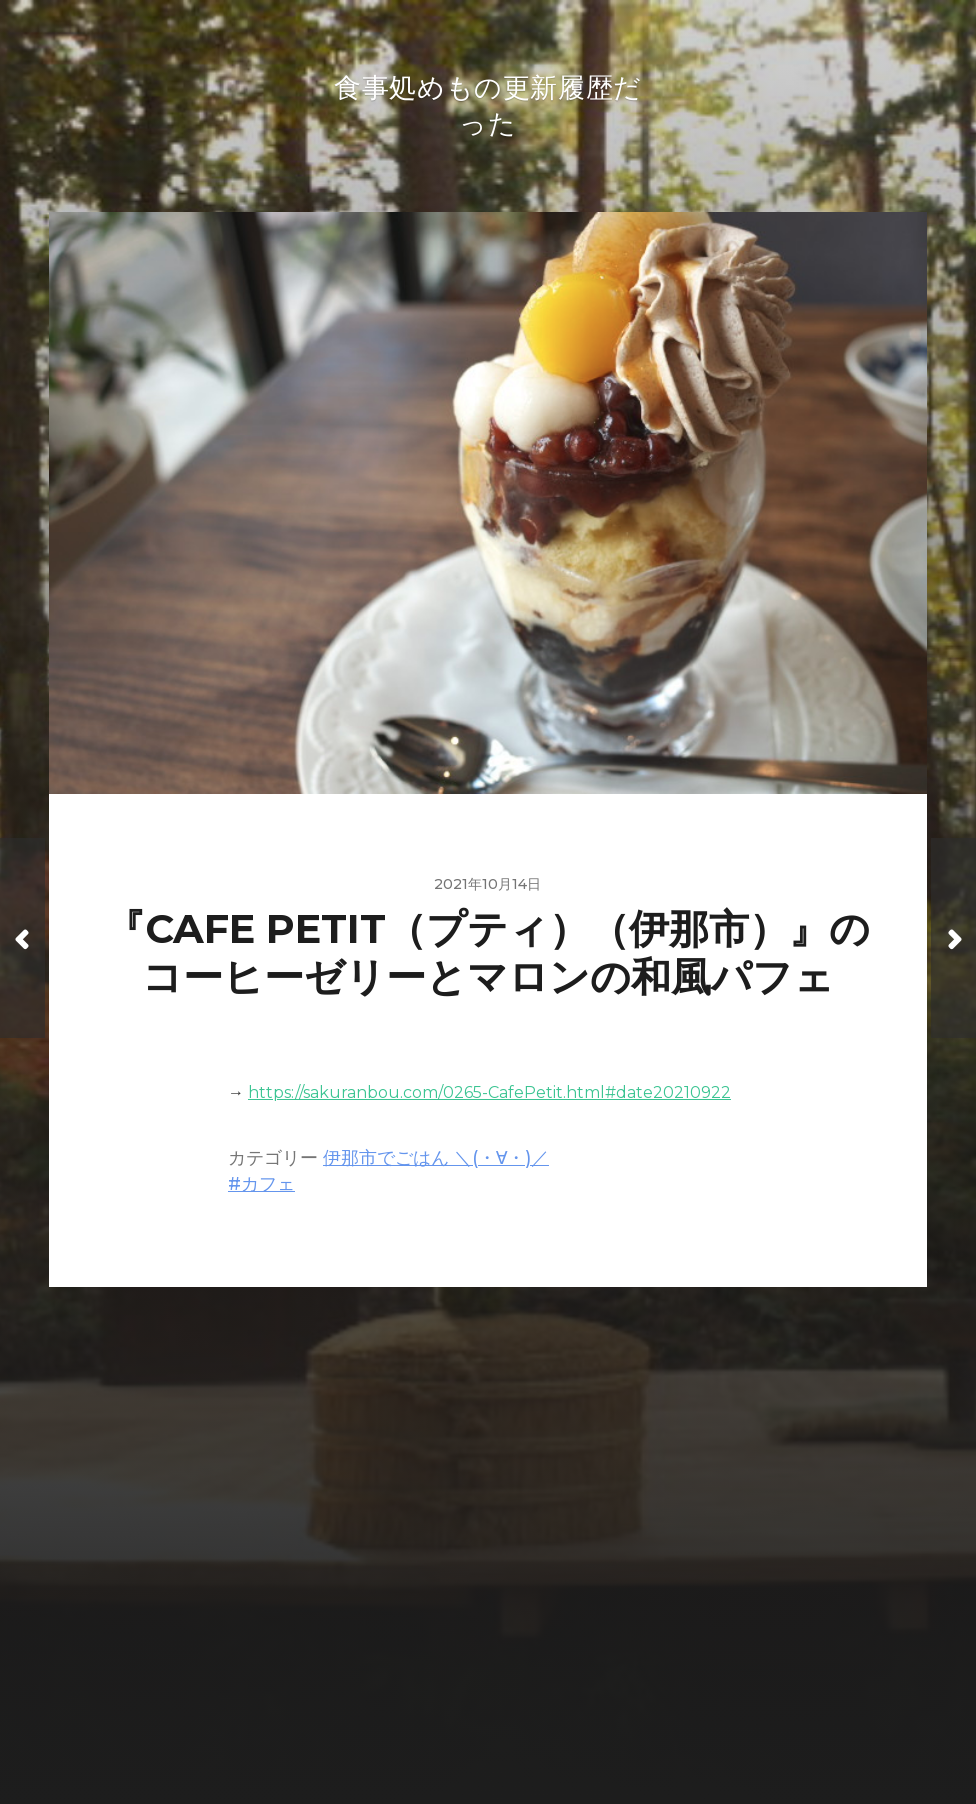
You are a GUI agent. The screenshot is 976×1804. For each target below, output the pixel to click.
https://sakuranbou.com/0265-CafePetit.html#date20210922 (489, 1096)
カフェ (268, 1187)
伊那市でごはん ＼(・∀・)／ (436, 1161)
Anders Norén (529, 1716)
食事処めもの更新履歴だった (526, 1669)
